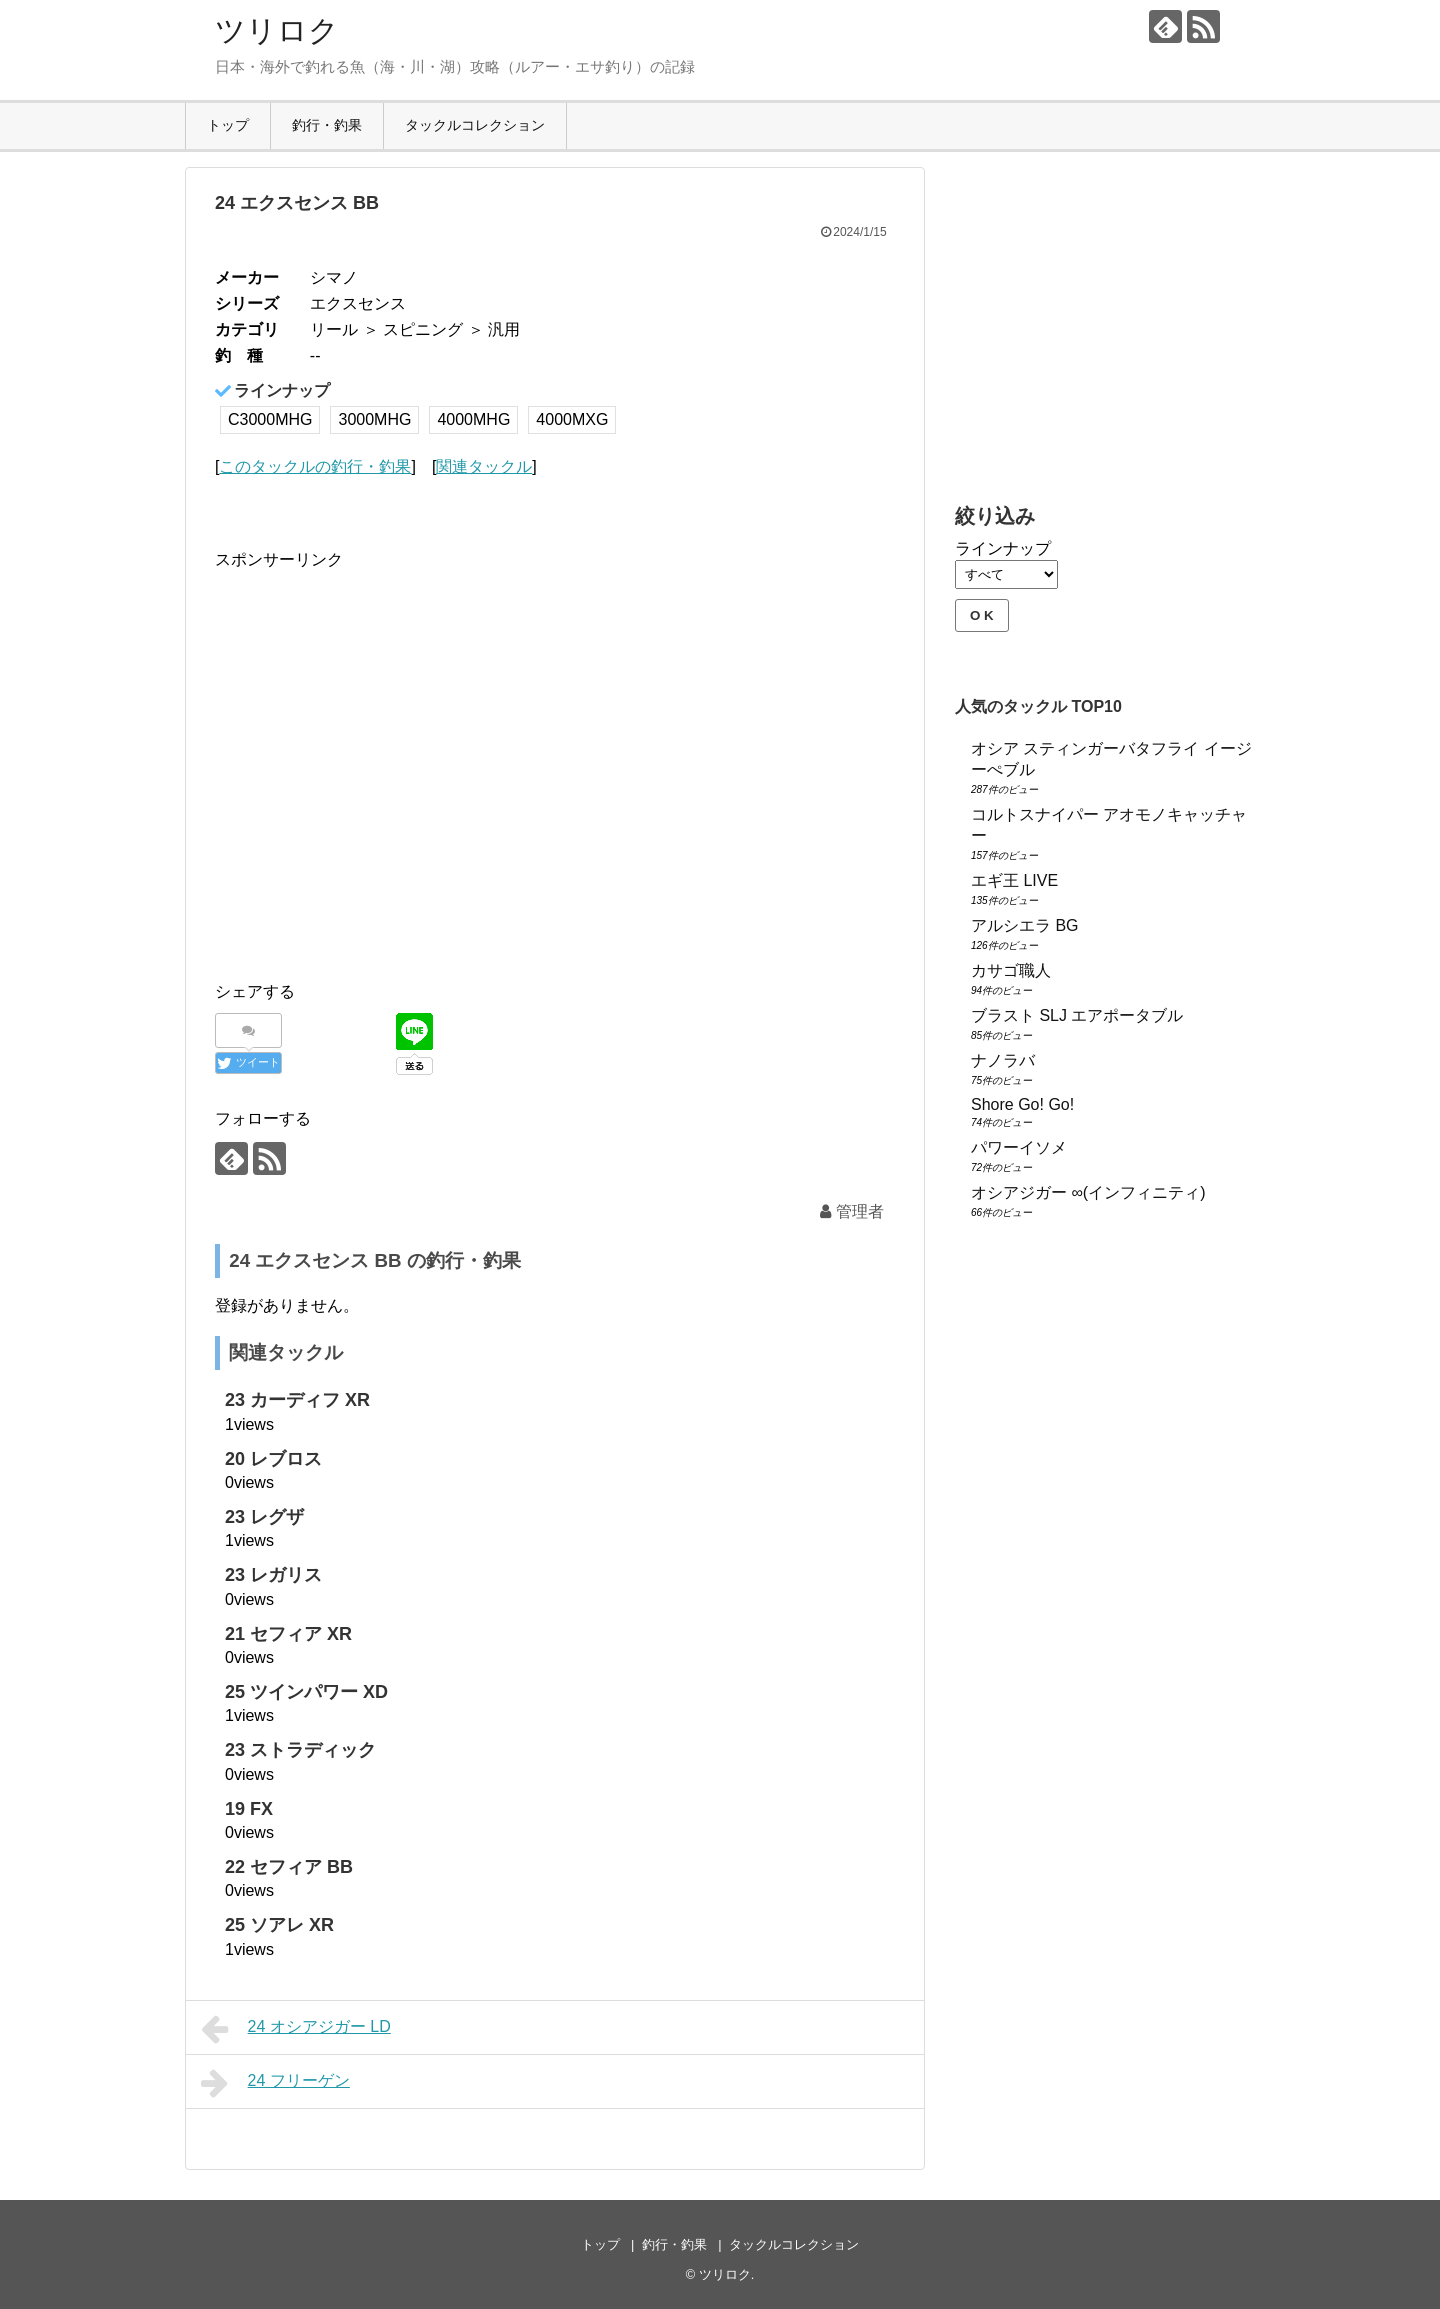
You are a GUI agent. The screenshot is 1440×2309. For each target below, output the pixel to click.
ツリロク (277, 30)
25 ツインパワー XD (306, 1692)
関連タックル (484, 466)
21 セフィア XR (288, 1634)
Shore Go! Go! (1022, 1104)
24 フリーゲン (275, 2083)
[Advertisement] (383, 783)
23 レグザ (264, 1517)
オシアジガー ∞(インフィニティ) (1088, 1192)
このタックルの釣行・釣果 (315, 466)
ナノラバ (1003, 1060)
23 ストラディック (300, 1750)
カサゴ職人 (1011, 970)
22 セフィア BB (289, 1867)
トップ (228, 125)
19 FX (249, 1809)
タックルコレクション (475, 125)
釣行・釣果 (327, 125)
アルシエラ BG (1025, 925)
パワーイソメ (1019, 1147)
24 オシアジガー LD (296, 2029)
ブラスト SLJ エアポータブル (1077, 1015)
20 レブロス (273, 1459)
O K (982, 615)
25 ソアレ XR (279, 1925)
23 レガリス (273, 1575)
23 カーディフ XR (297, 1400)
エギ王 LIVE (1014, 880)
